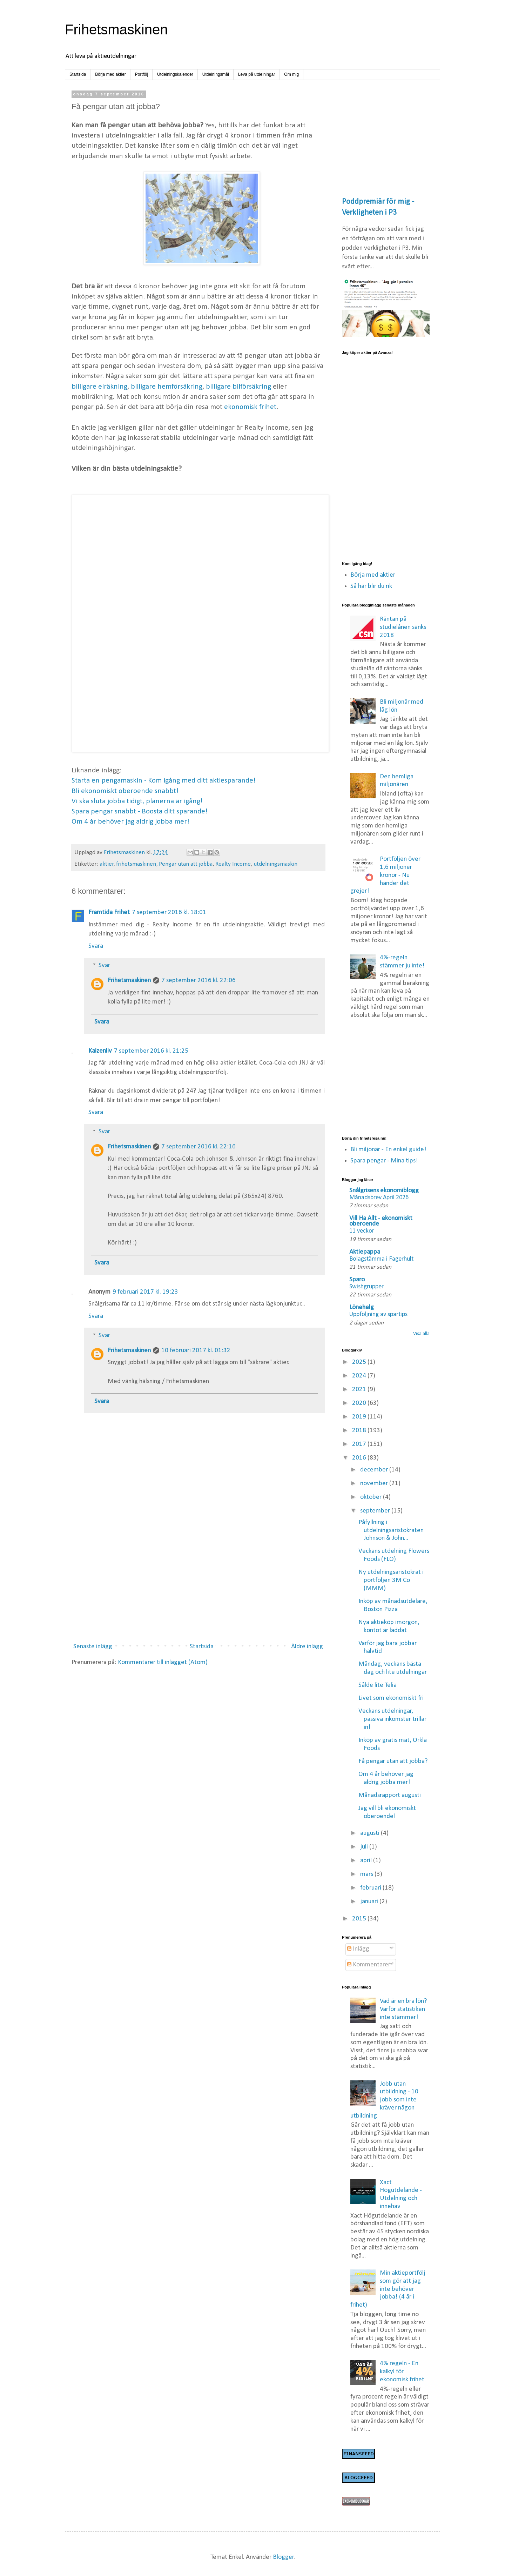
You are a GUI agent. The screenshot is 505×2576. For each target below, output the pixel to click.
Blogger (283, 2557)
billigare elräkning (99, 386)
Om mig (291, 74)
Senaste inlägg (92, 1646)
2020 (360, 1403)
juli (364, 1847)
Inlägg (358, 1949)
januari (369, 1901)
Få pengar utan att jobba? (392, 1761)
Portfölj (141, 74)
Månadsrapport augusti (389, 1795)
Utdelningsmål (215, 74)
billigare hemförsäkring (166, 386)
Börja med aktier (110, 74)
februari (371, 1888)
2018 (360, 1430)
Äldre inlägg (307, 1646)
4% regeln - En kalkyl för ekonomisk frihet (402, 2371)
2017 (360, 1444)
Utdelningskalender (175, 74)
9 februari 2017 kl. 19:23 (145, 1292)
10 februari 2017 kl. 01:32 (195, 1350)
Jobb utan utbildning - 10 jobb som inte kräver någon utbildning (384, 2100)
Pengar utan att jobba (186, 864)
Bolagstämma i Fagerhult (381, 1259)
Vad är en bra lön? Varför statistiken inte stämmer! (403, 2009)
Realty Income (233, 864)
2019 (360, 1417)
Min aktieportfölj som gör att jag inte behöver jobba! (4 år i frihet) (388, 2289)
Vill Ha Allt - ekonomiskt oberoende (380, 1221)
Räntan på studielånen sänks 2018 (403, 627)
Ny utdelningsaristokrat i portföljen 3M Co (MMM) (391, 1580)
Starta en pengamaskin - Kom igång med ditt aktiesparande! (164, 780)
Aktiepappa (364, 1252)
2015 (360, 1919)
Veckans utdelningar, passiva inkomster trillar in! (392, 1719)
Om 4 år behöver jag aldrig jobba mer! (130, 821)
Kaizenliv (100, 1051)
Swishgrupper (366, 1286)
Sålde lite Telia (377, 1685)
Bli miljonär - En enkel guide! (388, 1149)
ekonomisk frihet (250, 407)
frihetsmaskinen (136, 864)
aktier (107, 864)
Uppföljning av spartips (378, 1314)
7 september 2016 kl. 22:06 (198, 980)
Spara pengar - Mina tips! (384, 1161)
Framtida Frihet (109, 912)
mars (367, 1874)
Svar (104, 965)
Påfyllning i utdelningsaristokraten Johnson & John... (391, 1530)
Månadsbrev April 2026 (379, 1197)
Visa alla (421, 1333)
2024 (360, 1376)
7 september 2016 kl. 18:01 (169, 912)
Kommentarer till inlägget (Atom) (163, 1662)
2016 (360, 1458)
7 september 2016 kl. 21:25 (151, 1051)
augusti (370, 1833)
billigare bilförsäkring (238, 386)
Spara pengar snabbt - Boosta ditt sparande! (140, 811)
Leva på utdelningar (256, 74)
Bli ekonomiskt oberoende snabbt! (125, 791)
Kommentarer (368, 1964)
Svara (95, 946)
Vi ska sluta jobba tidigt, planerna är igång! (137, 801)
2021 (360, 1389)
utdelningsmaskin (275, 864)
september (375, 1511)
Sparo (357, 1279)
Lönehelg (361, 1307)
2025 (360, 1362)
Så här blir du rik (371, 586)
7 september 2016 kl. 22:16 (198, 1146)
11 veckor (361, 1231)
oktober (371, 1497)
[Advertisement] (198, 1580)
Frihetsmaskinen (116, 29)
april (366, 1860)
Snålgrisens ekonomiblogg (384, 1190)
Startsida (77, 74)
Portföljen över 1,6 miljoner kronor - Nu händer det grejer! (385, 875)
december (374, 1470)
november (374, 1483)
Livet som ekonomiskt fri (391, 1698)
